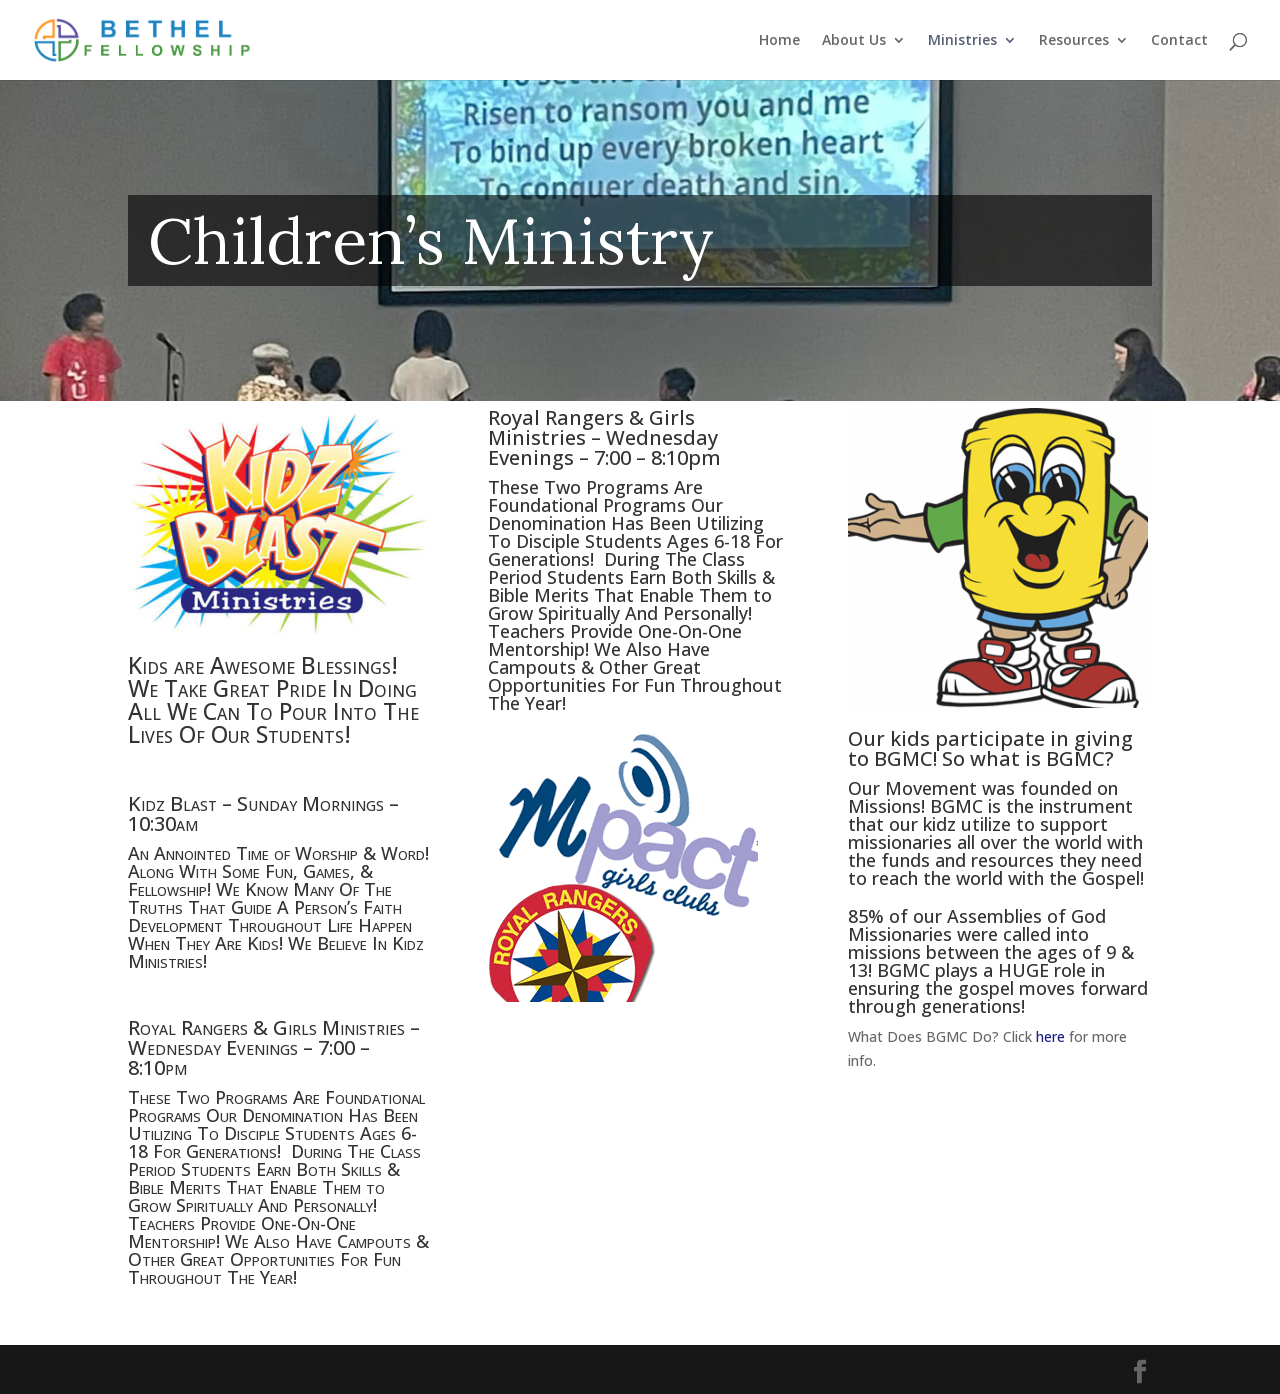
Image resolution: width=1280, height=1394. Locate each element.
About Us (854, 41)
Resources (1074, 41)
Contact (1179, 41)
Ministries (962, 41)
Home (779, 41)
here (1050, 1036)
